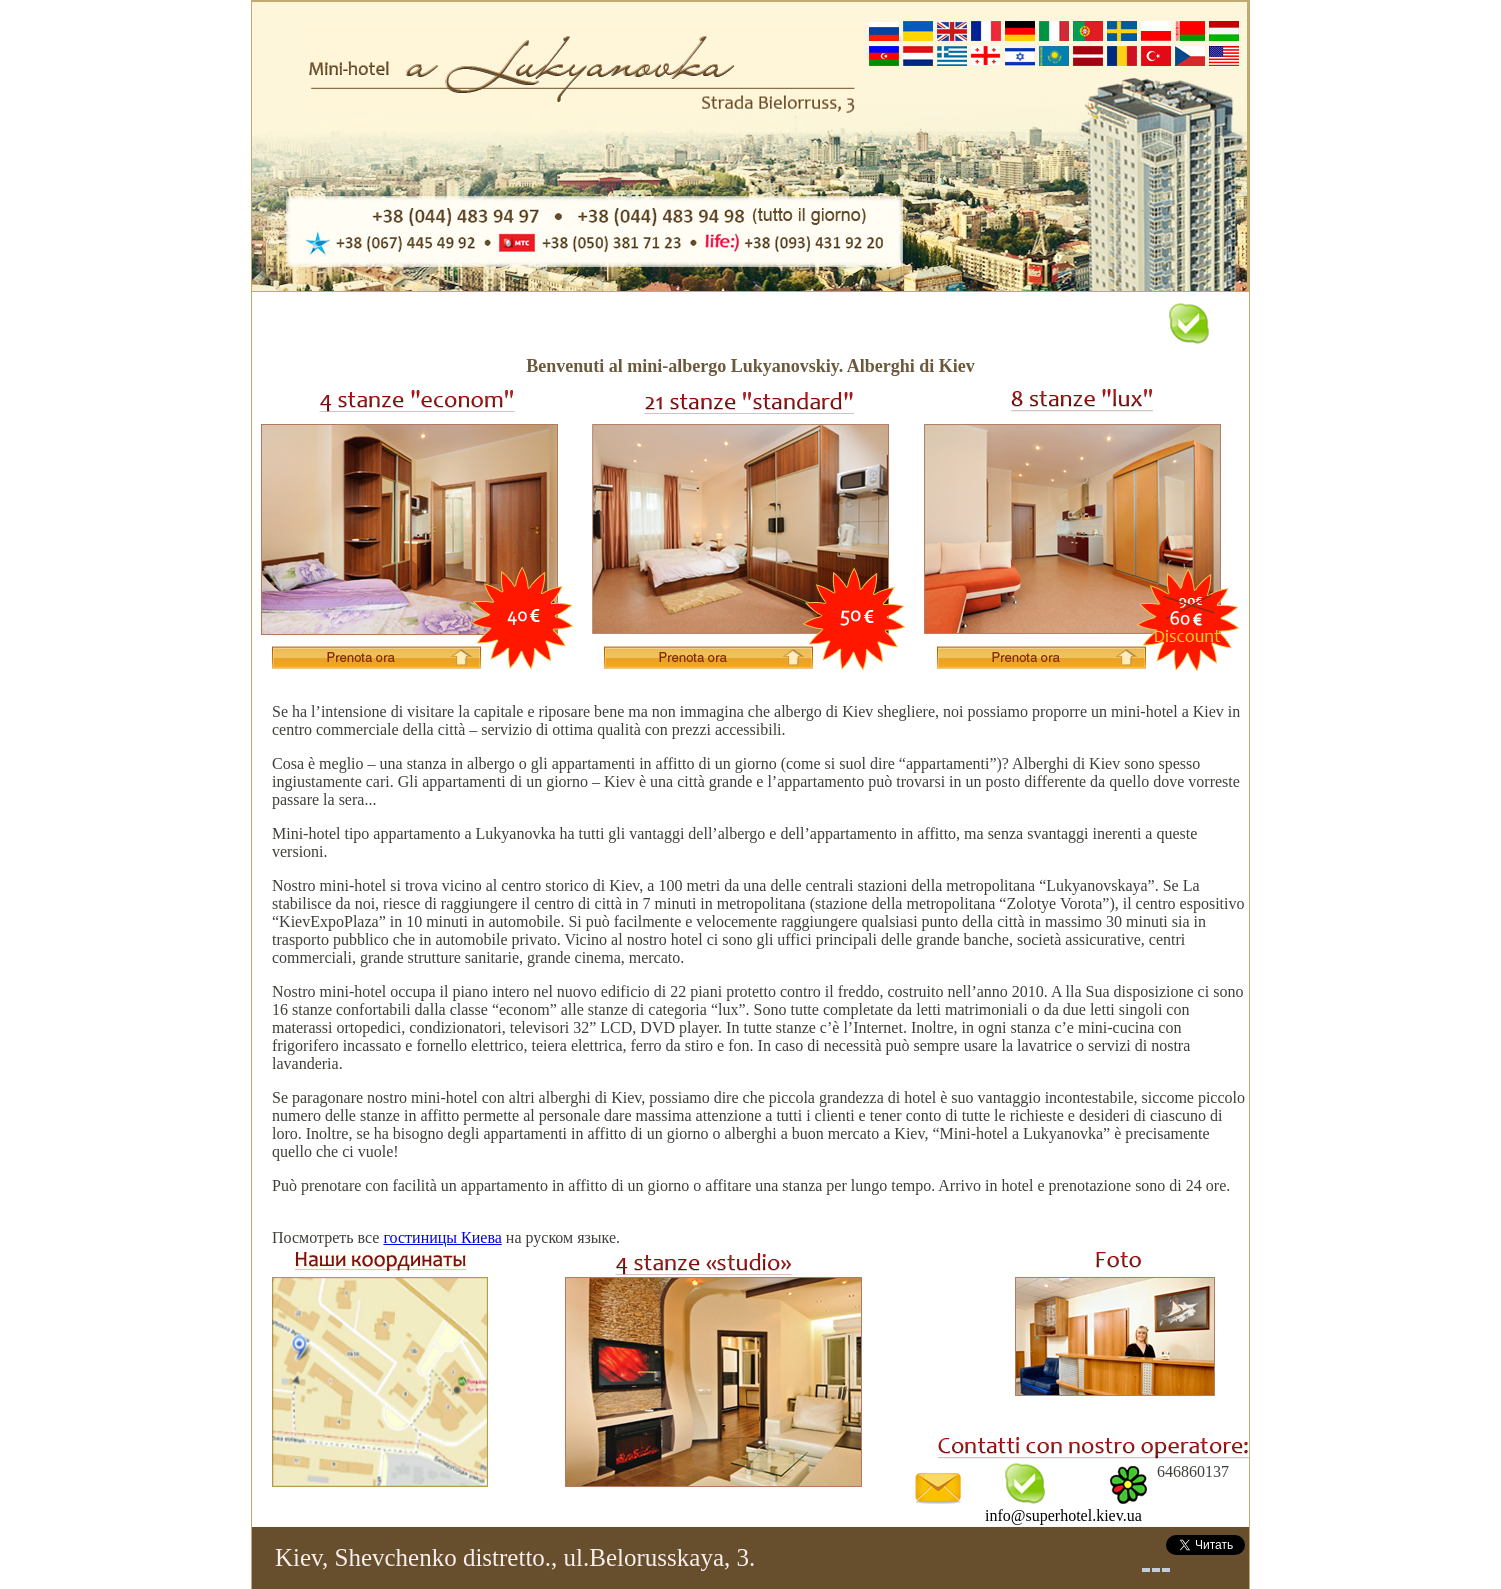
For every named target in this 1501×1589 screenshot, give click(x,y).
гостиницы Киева (442, 1237)
